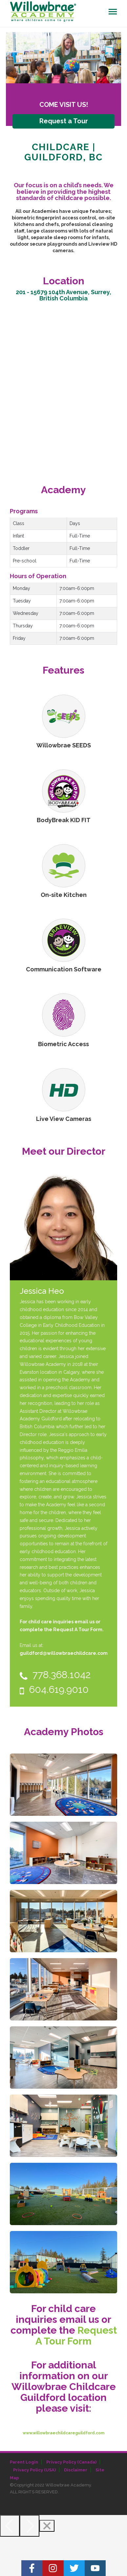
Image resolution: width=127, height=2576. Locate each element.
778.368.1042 (55, 1674)
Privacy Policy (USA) (34, 2469)
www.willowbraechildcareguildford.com (63, 2433)
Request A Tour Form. (78, 1629)
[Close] (46, 2526)
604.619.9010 (54, 1689)
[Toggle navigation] (112, 12)
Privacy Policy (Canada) (71, 2462)
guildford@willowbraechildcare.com (64, 1653)
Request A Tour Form (76, 2335)
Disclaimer (75, 2469)
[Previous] (10, 2526)
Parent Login (24, 2462)
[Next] (29, 2526)
